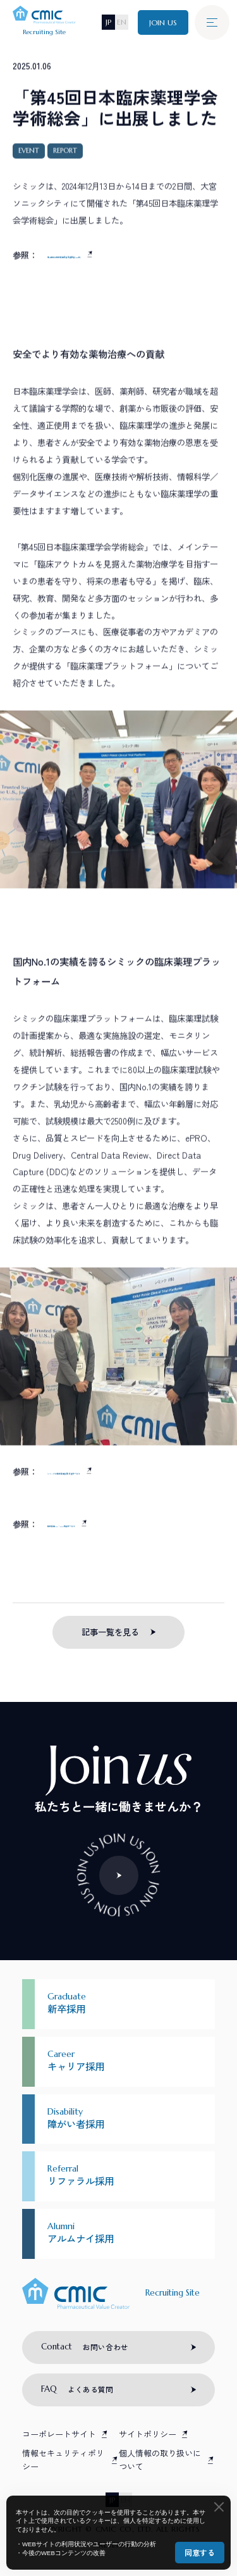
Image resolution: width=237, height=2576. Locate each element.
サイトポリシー (147, 2434)
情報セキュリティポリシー (63, 2459)
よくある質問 (77, 2389)
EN (121, 22)
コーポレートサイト (59, 2434)
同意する (200, 2552)
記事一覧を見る (110, 1631)
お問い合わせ (84, 2346)
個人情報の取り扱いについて (160, 2459)
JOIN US (163, 22)
